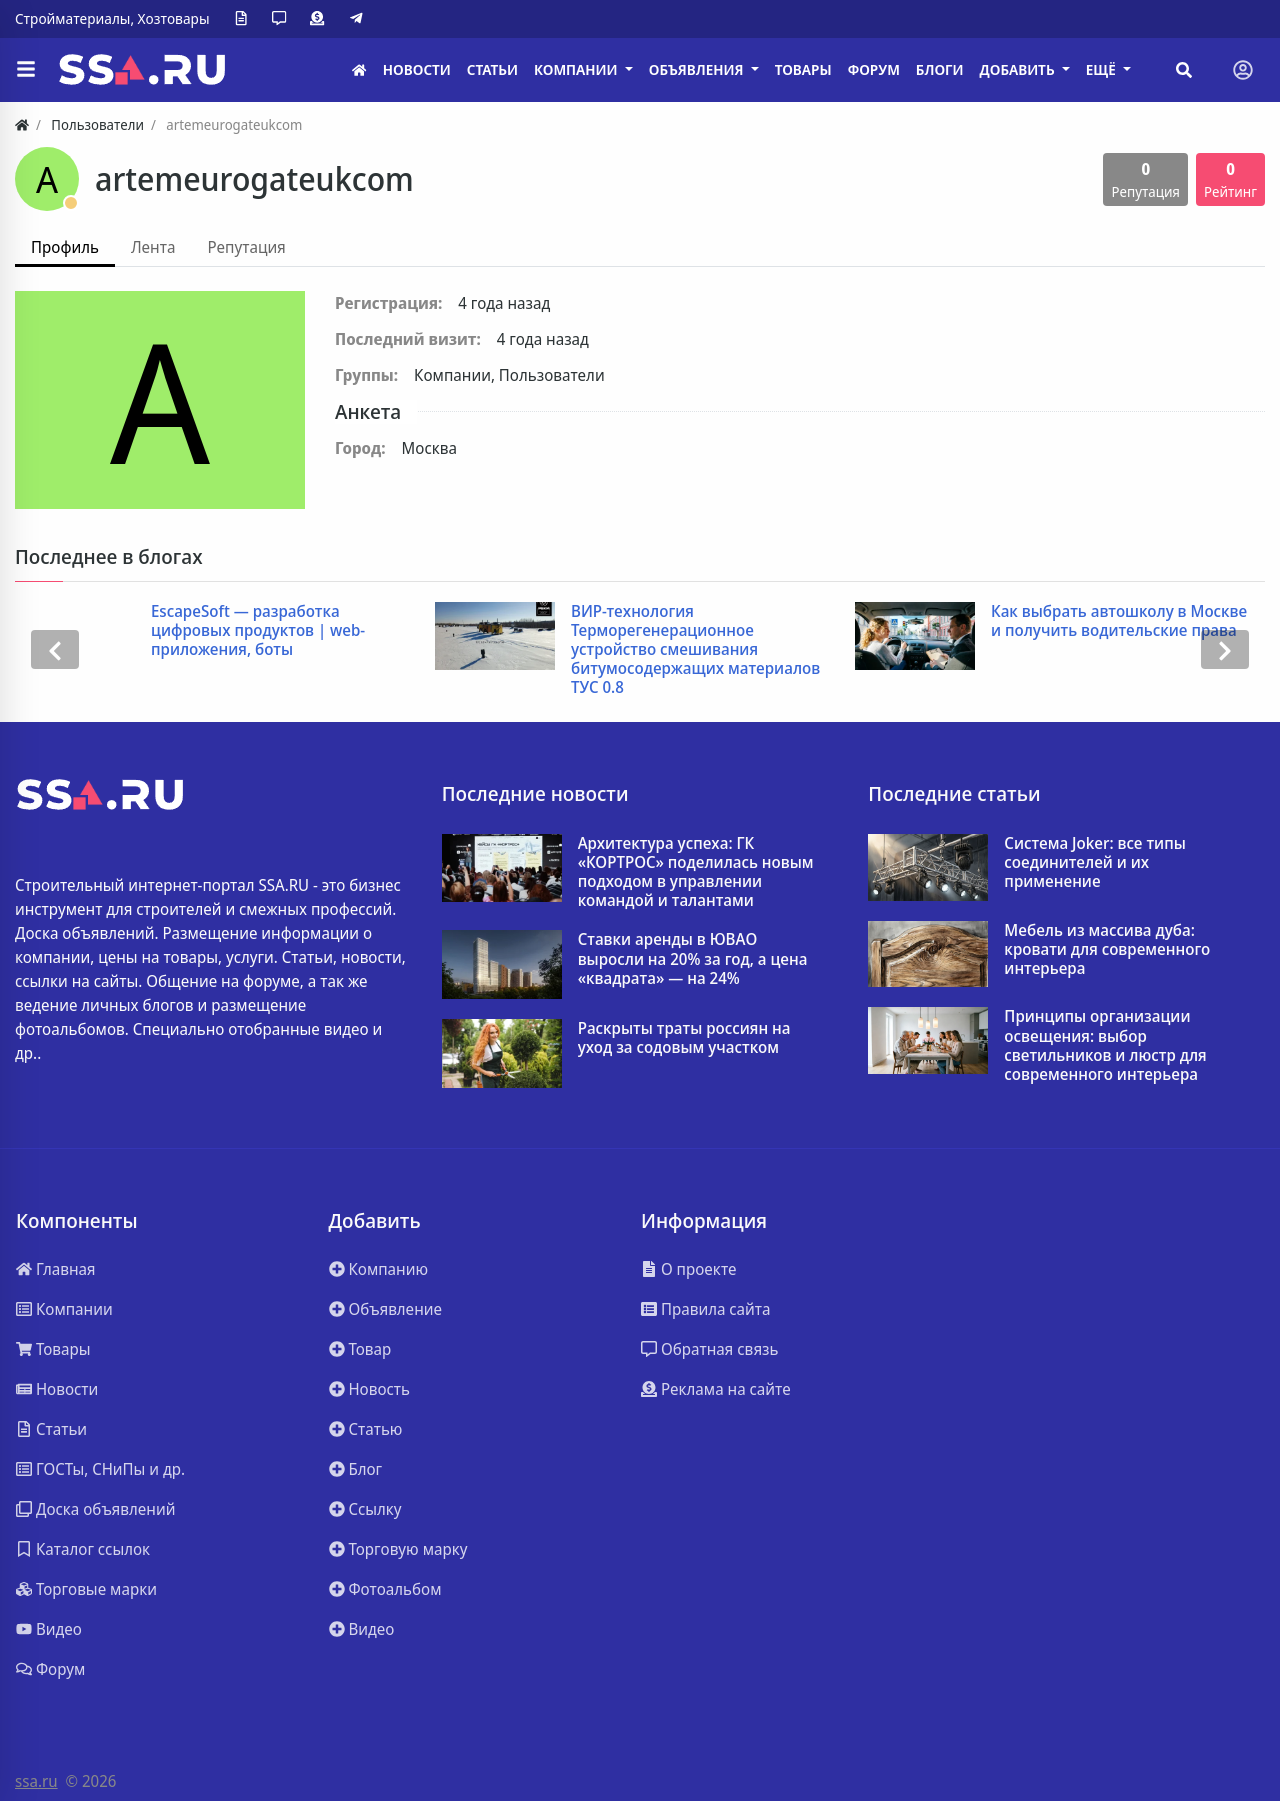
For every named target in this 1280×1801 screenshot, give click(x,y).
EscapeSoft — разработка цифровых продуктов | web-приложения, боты (259, 631)
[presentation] (55, 650)
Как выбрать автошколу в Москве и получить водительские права (1120, 621)
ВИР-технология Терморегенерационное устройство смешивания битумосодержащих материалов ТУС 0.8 (696, 650)
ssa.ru (36, 1781)
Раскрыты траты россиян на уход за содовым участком (684, 1038)
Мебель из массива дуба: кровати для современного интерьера (1107, 950)
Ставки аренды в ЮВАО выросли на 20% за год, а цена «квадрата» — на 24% (693, 959)
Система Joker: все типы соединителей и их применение (1095, 863)
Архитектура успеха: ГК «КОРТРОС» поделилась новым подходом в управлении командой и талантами (696, 872)
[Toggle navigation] (1243, 70)
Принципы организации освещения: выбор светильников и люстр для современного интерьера (1105, 1045)
